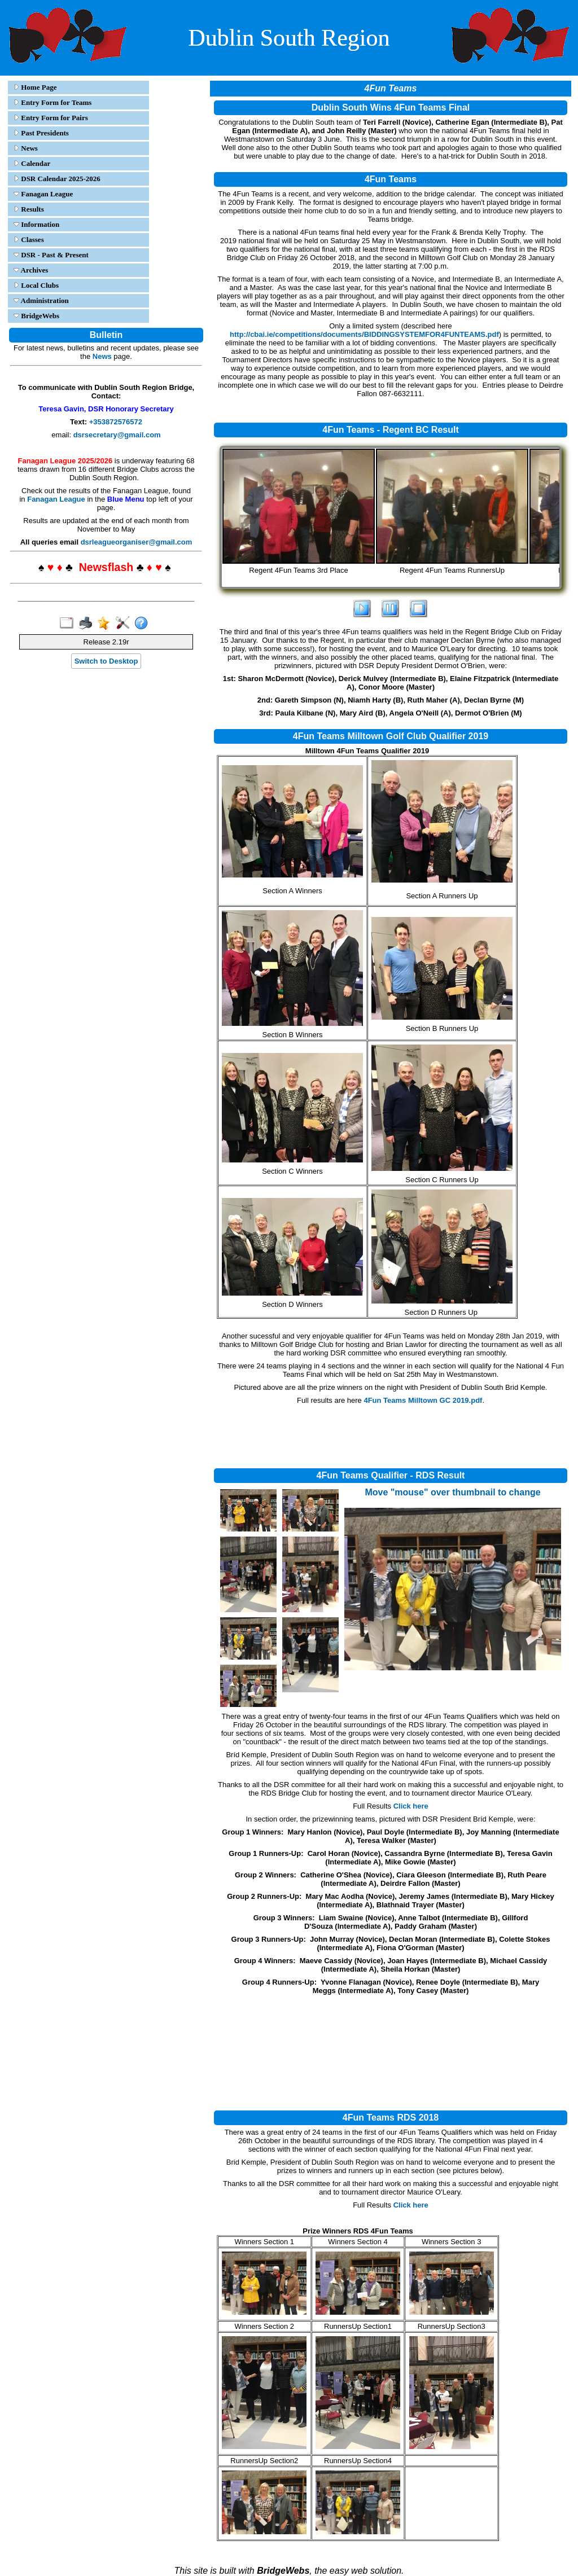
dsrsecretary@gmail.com (117, 435)
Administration (41, 300)
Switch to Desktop (106, 661)
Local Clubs (36, 285)
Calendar (32, 163)
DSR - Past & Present (51, 255)
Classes (29, 239)
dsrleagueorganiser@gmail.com (136, 542)
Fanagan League (43, 194)
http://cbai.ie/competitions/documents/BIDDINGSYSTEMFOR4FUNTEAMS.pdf (364, 334)
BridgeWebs (36, 315)
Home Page (35, 87)
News (26, 148)
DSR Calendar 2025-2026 (57, 178)
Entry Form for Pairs (51, 117)
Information (36, 224)
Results (29, 209)
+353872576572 (115, 422)
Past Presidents (41, 133)
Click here (410, 1806)
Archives (31, 270)
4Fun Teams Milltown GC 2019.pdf (423, 1400)
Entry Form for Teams (52, 102)
